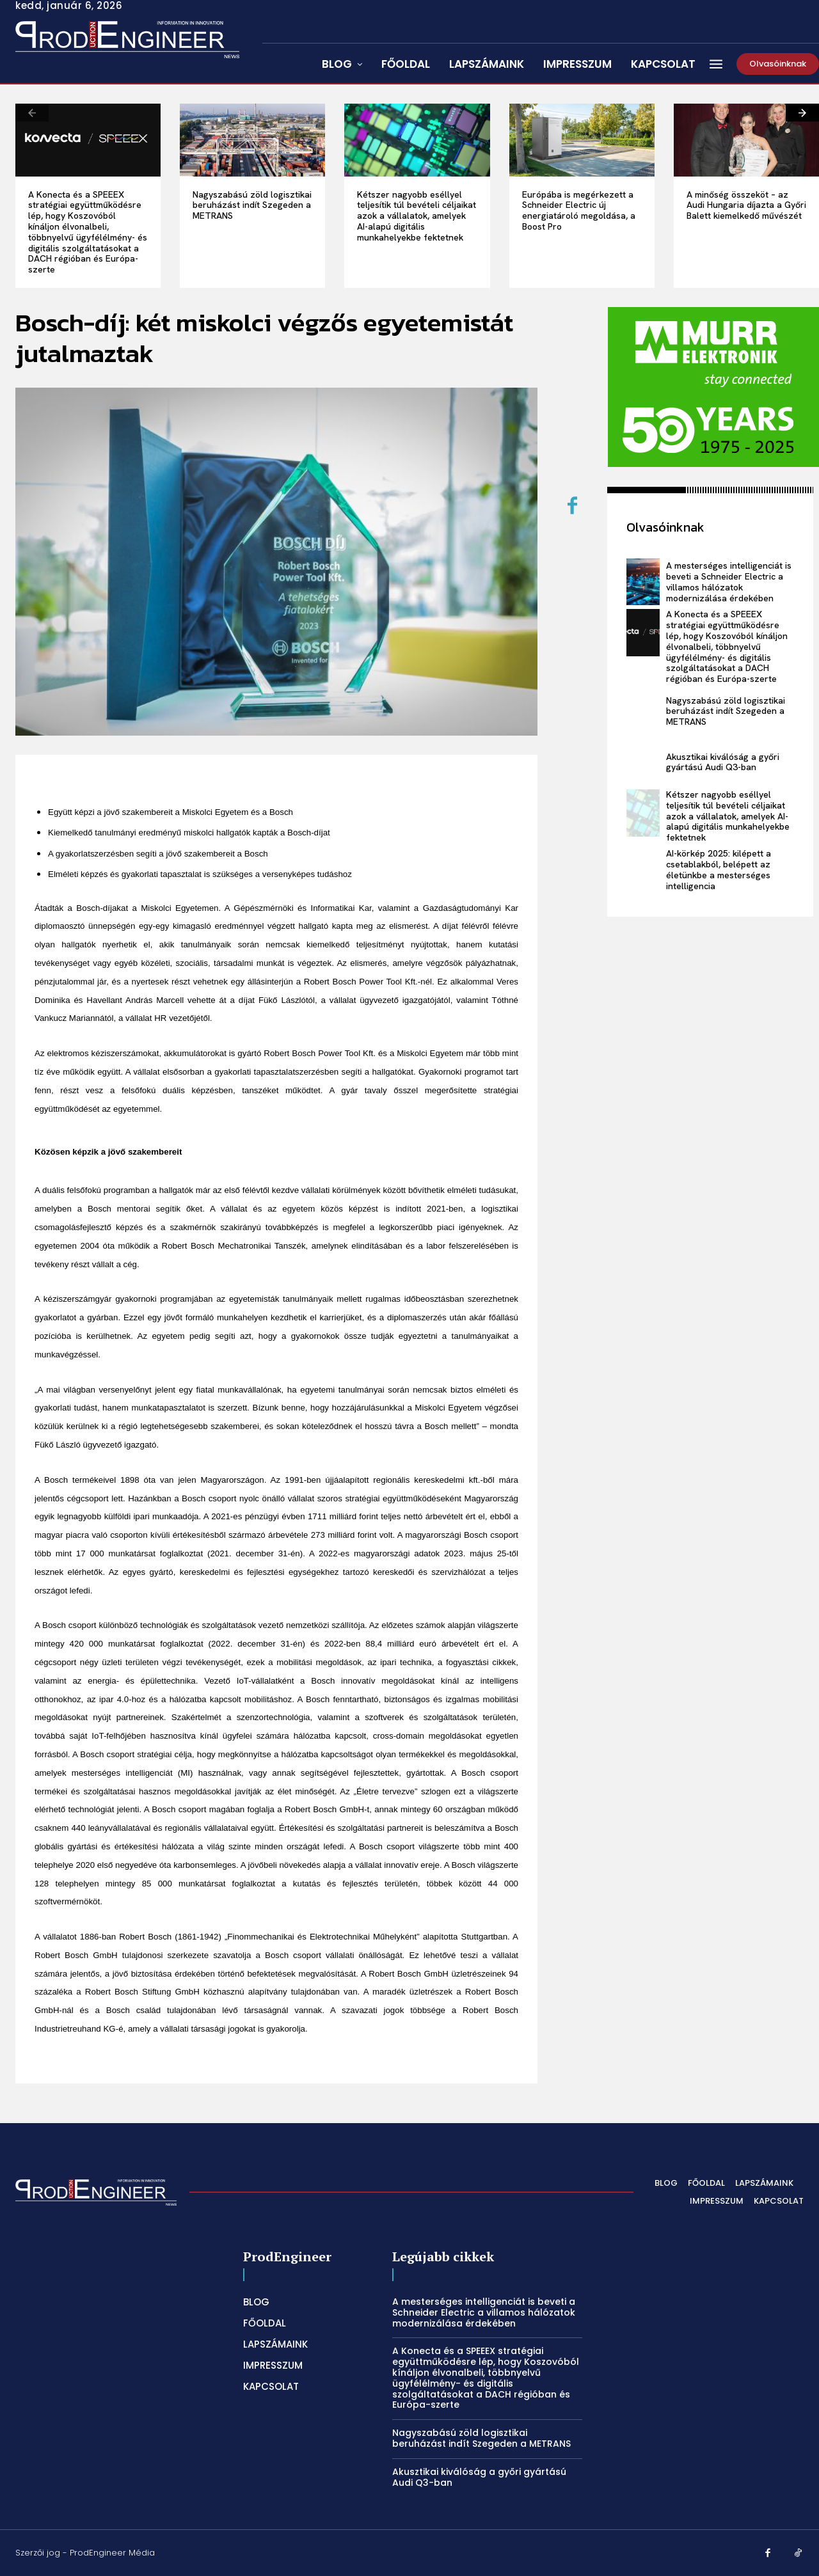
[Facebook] (572, 506)
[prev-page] (32, 113)
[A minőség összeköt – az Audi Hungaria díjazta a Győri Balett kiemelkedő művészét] (746, 140)
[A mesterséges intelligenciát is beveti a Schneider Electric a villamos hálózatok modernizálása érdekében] (643, 582)
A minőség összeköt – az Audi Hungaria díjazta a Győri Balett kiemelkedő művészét (746, 205)
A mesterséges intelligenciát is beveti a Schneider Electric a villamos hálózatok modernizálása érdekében (728, 581)
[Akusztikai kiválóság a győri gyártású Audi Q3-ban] (643, 762)
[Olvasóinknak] (777, 63)
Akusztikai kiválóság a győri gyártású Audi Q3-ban (722, 762)
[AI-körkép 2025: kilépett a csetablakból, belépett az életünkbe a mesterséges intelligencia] (643, 870)
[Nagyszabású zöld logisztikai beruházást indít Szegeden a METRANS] (252, 140)
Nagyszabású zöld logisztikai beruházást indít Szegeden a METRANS (252, 205)
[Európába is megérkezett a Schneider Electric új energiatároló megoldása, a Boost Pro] (582, 140)
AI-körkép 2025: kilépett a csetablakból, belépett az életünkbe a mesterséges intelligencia (718, 869)
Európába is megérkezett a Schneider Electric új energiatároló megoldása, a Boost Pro (578, 210)
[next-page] (802, 113)
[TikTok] (798, 2554)
